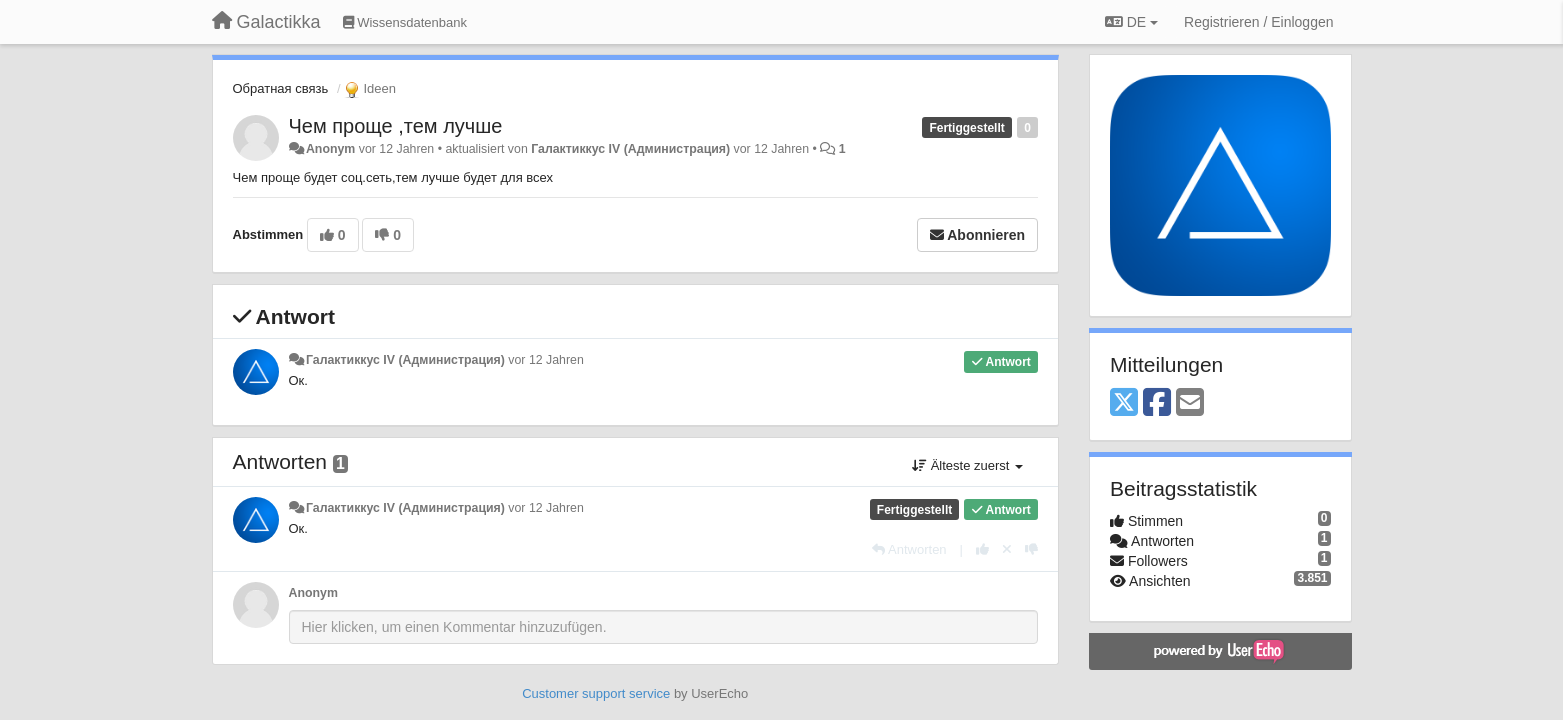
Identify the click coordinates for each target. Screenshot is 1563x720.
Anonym (330, 149)
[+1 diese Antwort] (982, 549)
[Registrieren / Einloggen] (1258, 22)
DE (1131, 22)
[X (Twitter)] (1124, 403)
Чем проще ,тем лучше (396, 126)
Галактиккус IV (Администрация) (630, 149)
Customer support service (596, 693)
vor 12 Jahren (545, 360)
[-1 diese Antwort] (1031, 549)
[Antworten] (909, 549)
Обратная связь (281, 88)
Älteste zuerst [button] (967, 465)
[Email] (1190, 403)
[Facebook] (1157, 403)
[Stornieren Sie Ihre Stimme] (1007, 549)
